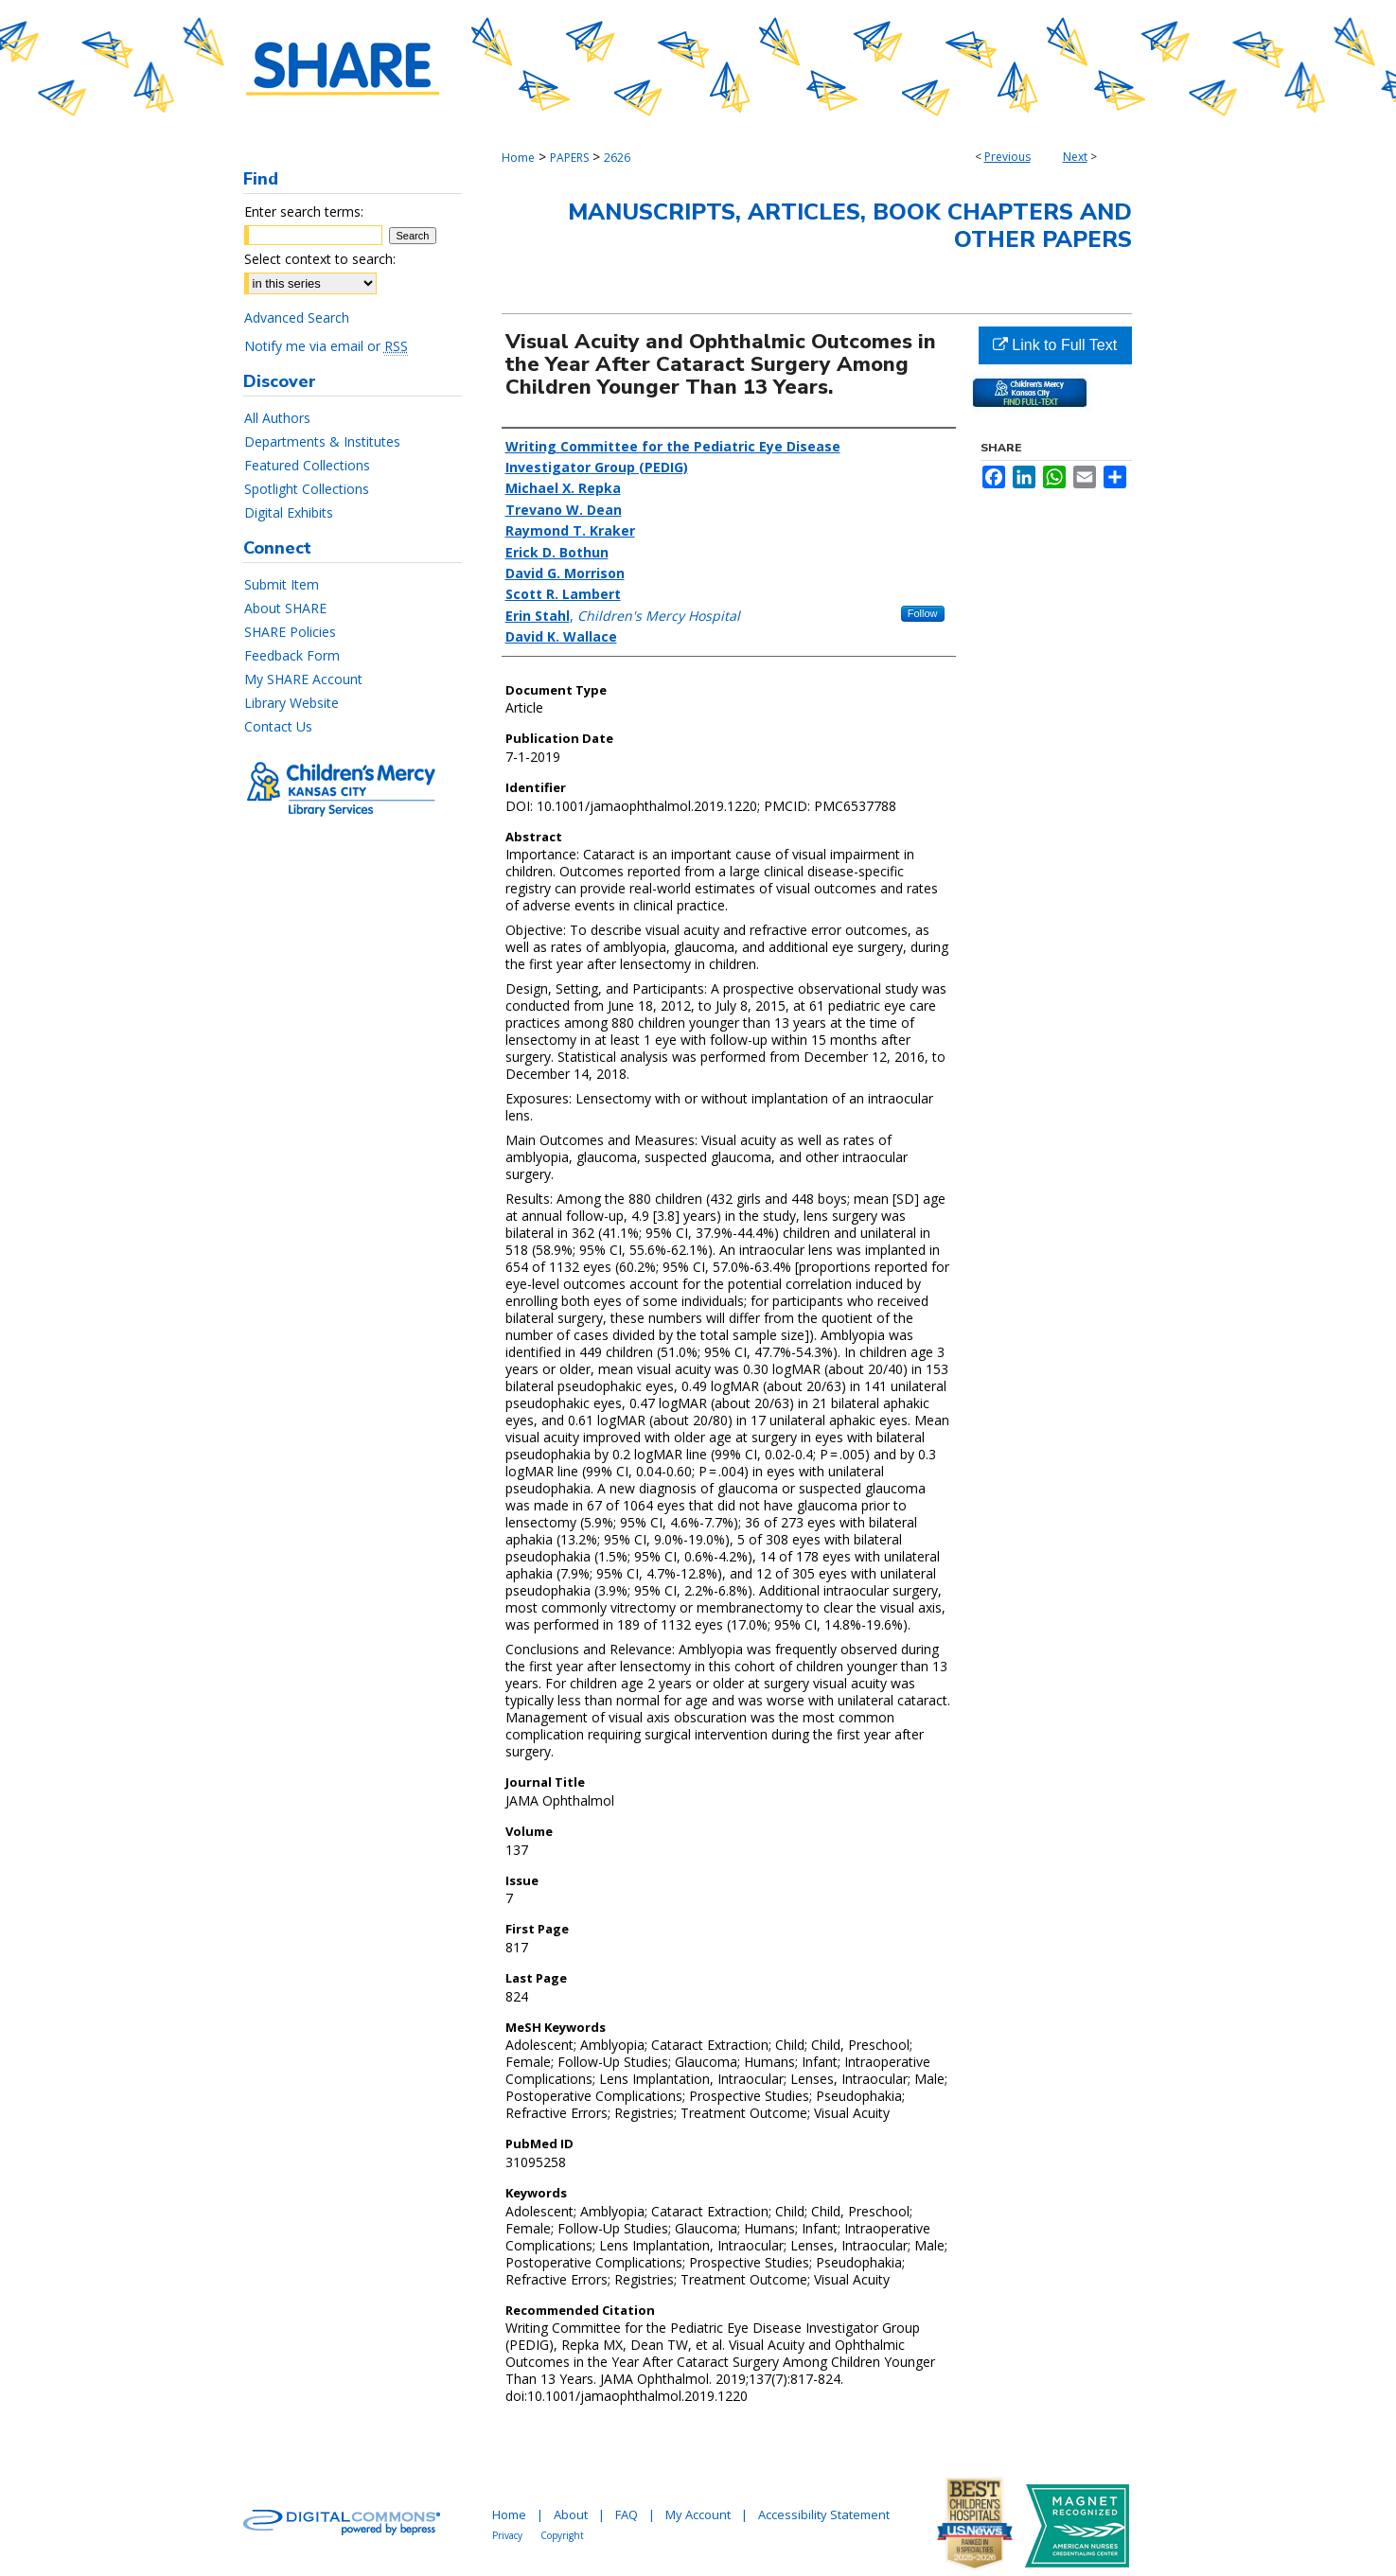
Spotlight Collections (306, 489)
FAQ (626, 2514)
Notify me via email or (326, 346)
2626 (617, 158)
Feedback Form (292, 655)
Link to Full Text (1055, 345)
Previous (1007, 157)
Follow (923, 613)
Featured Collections (307, 465)
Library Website (291, 703)
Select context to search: (320, 259)
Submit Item (281, 584)
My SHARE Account (303, 679)
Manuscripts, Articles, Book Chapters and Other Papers (850, 226)
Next (1075, 157)
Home (518, 158)
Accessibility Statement (824, 2514)
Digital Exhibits (288, 512)
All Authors (277, 418)
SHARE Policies (290, 632)
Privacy (507, 2535)
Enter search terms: (303, 212)
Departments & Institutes (322, 441)
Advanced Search (296, 317)
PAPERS (569, 158)
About (571, 2514)
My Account (698, 2514)
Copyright (562, 2535)
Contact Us (278, 726)
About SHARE (285, 608)
